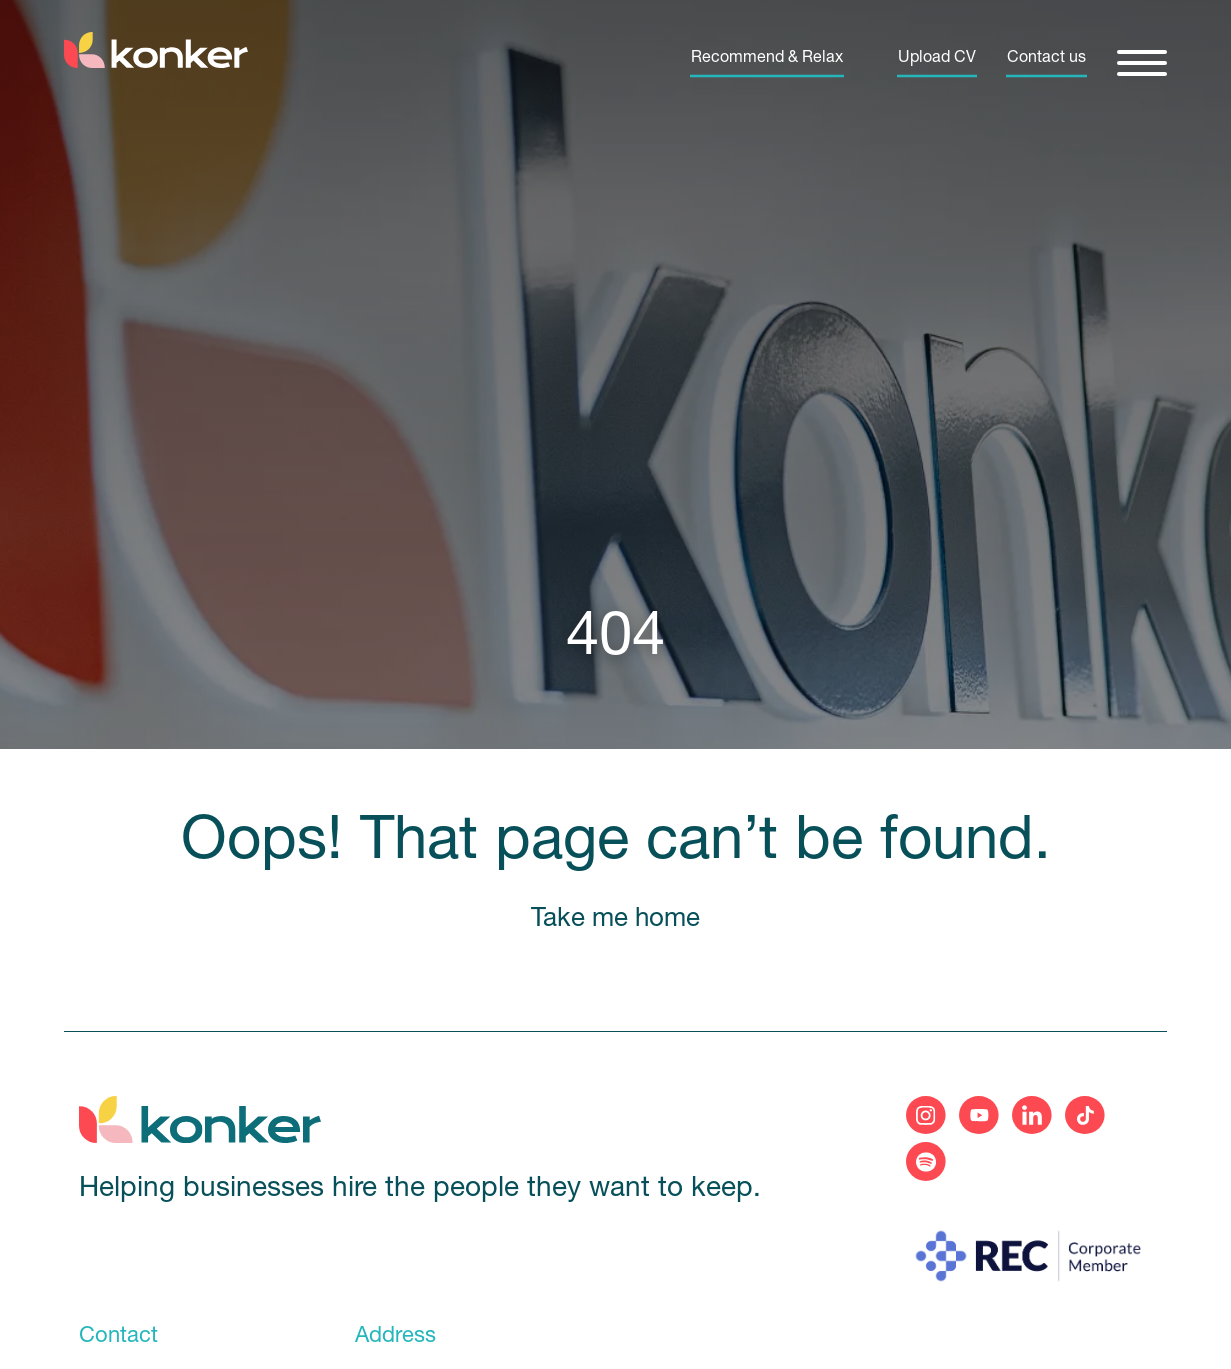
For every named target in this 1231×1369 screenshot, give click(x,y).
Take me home (615, 919)
